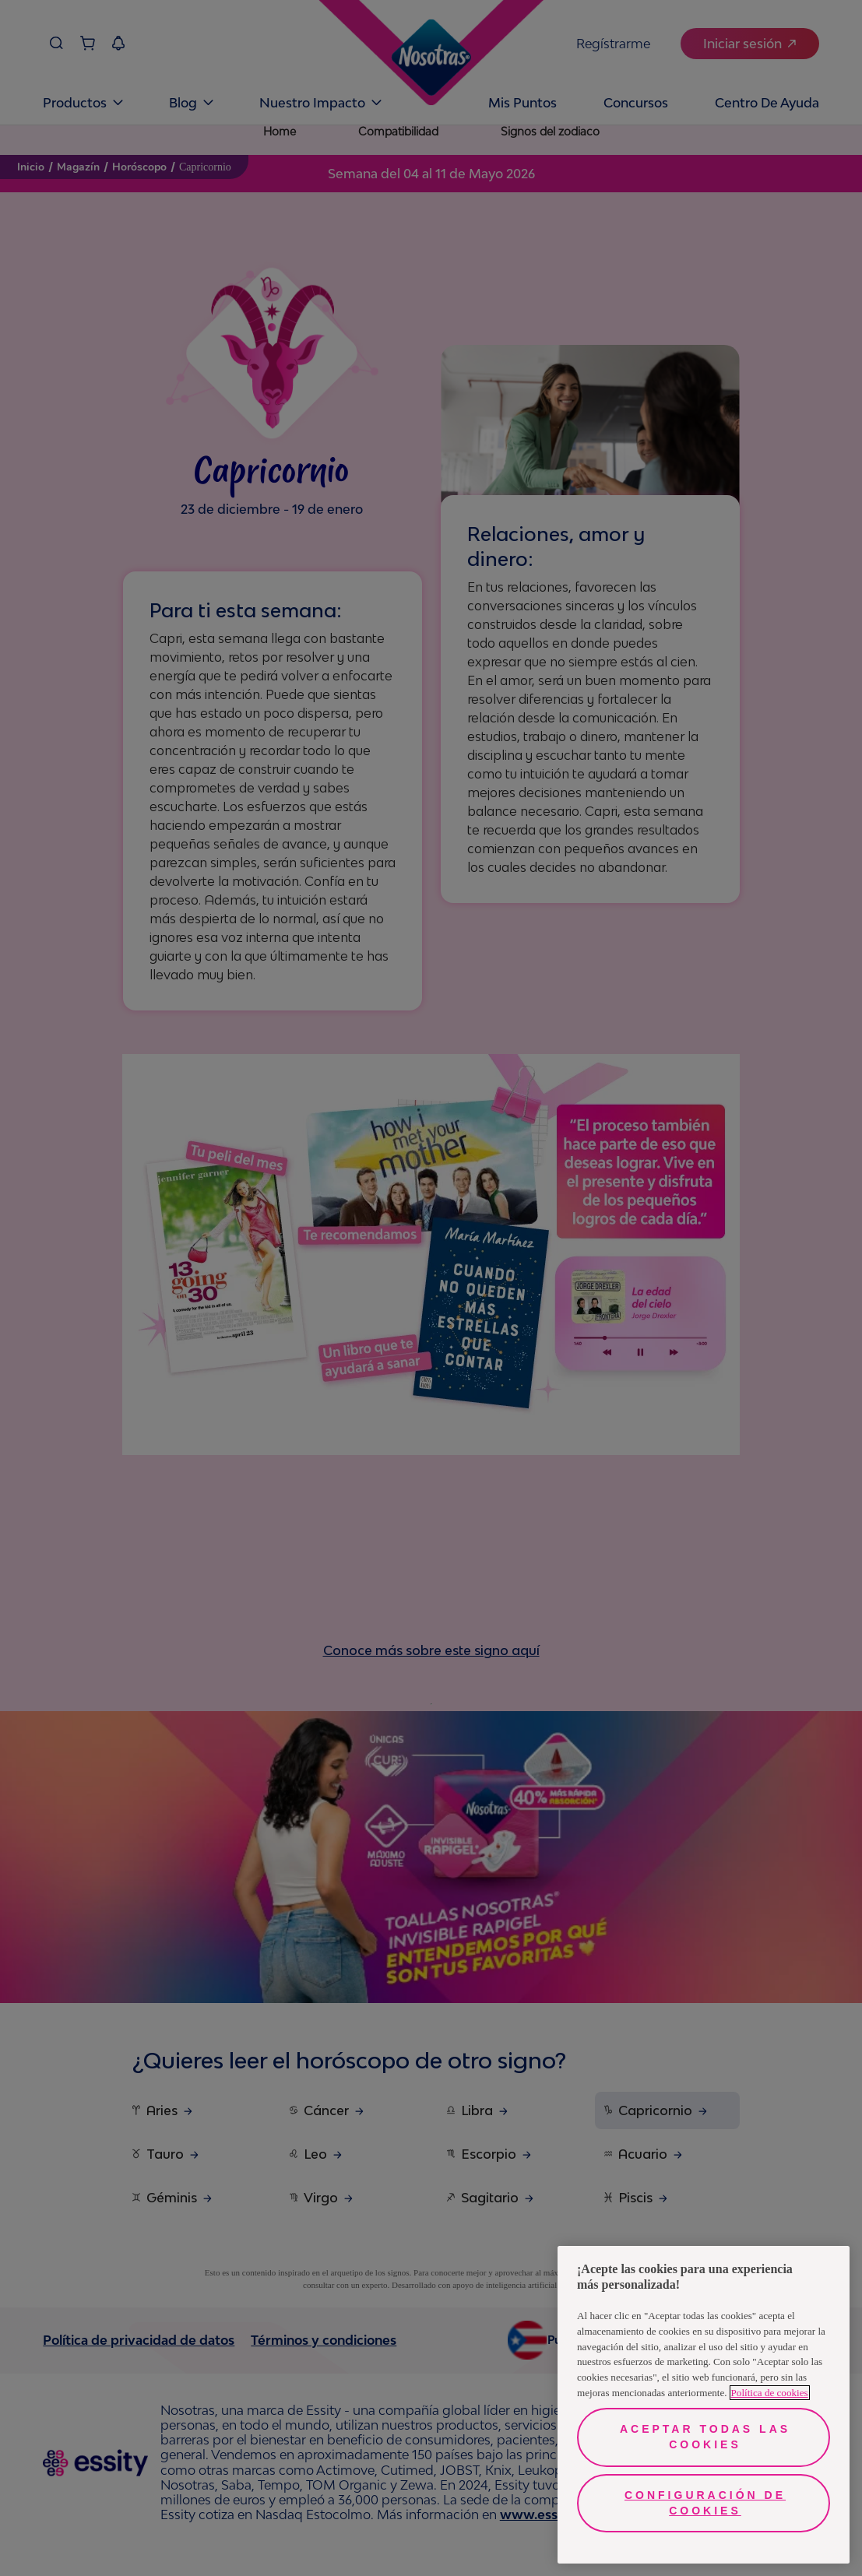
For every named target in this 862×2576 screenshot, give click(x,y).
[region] (704, 2405)
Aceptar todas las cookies (705, 2437)
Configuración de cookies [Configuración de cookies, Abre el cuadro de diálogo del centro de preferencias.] (705, 2503)
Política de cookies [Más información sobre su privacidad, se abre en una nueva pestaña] (769, 2393)
